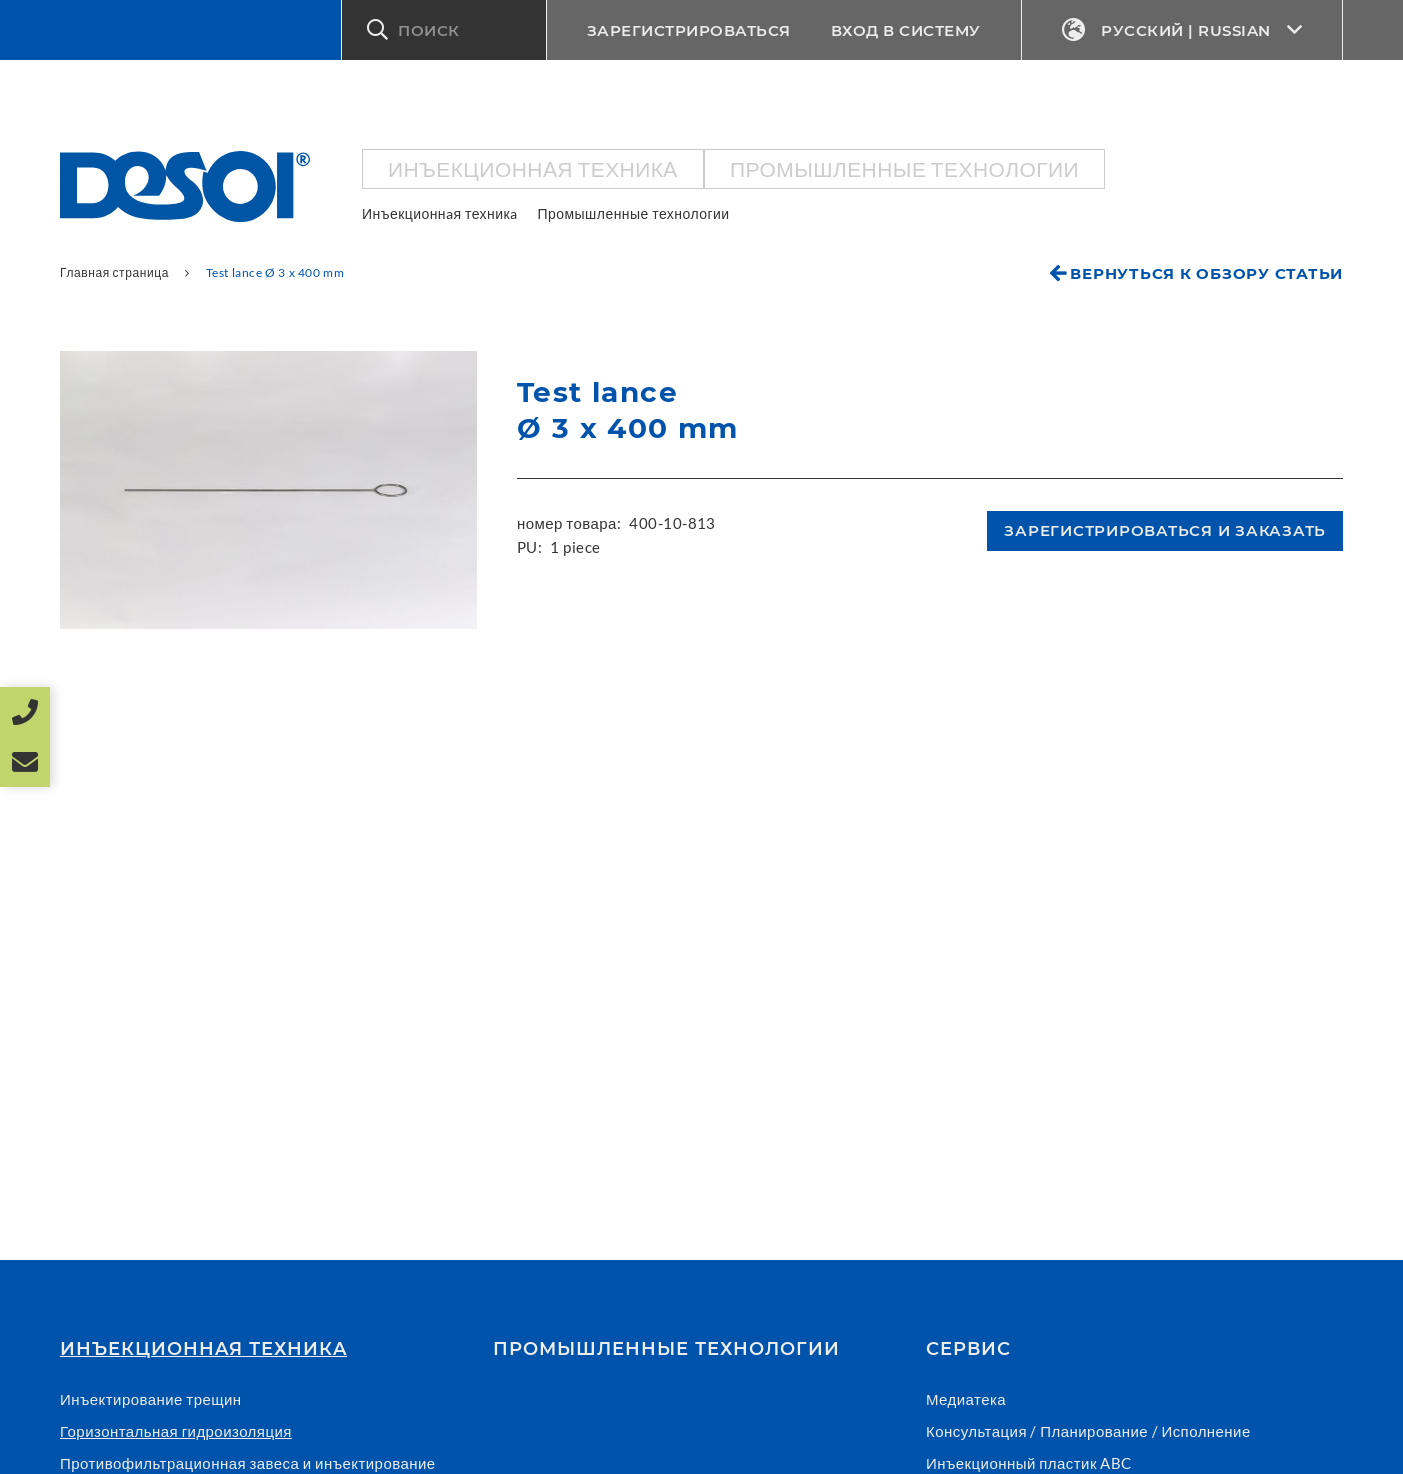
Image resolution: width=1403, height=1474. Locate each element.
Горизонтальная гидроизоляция (176, 1431)
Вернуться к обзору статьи (1206, 273)
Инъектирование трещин (151, 1399)
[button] (444, 30)
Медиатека (966, 1399)
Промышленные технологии (904, 168)
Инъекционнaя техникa (533, 168)
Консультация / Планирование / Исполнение (1088, 1431)
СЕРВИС (968, 1349)
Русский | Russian (1182, 30)
